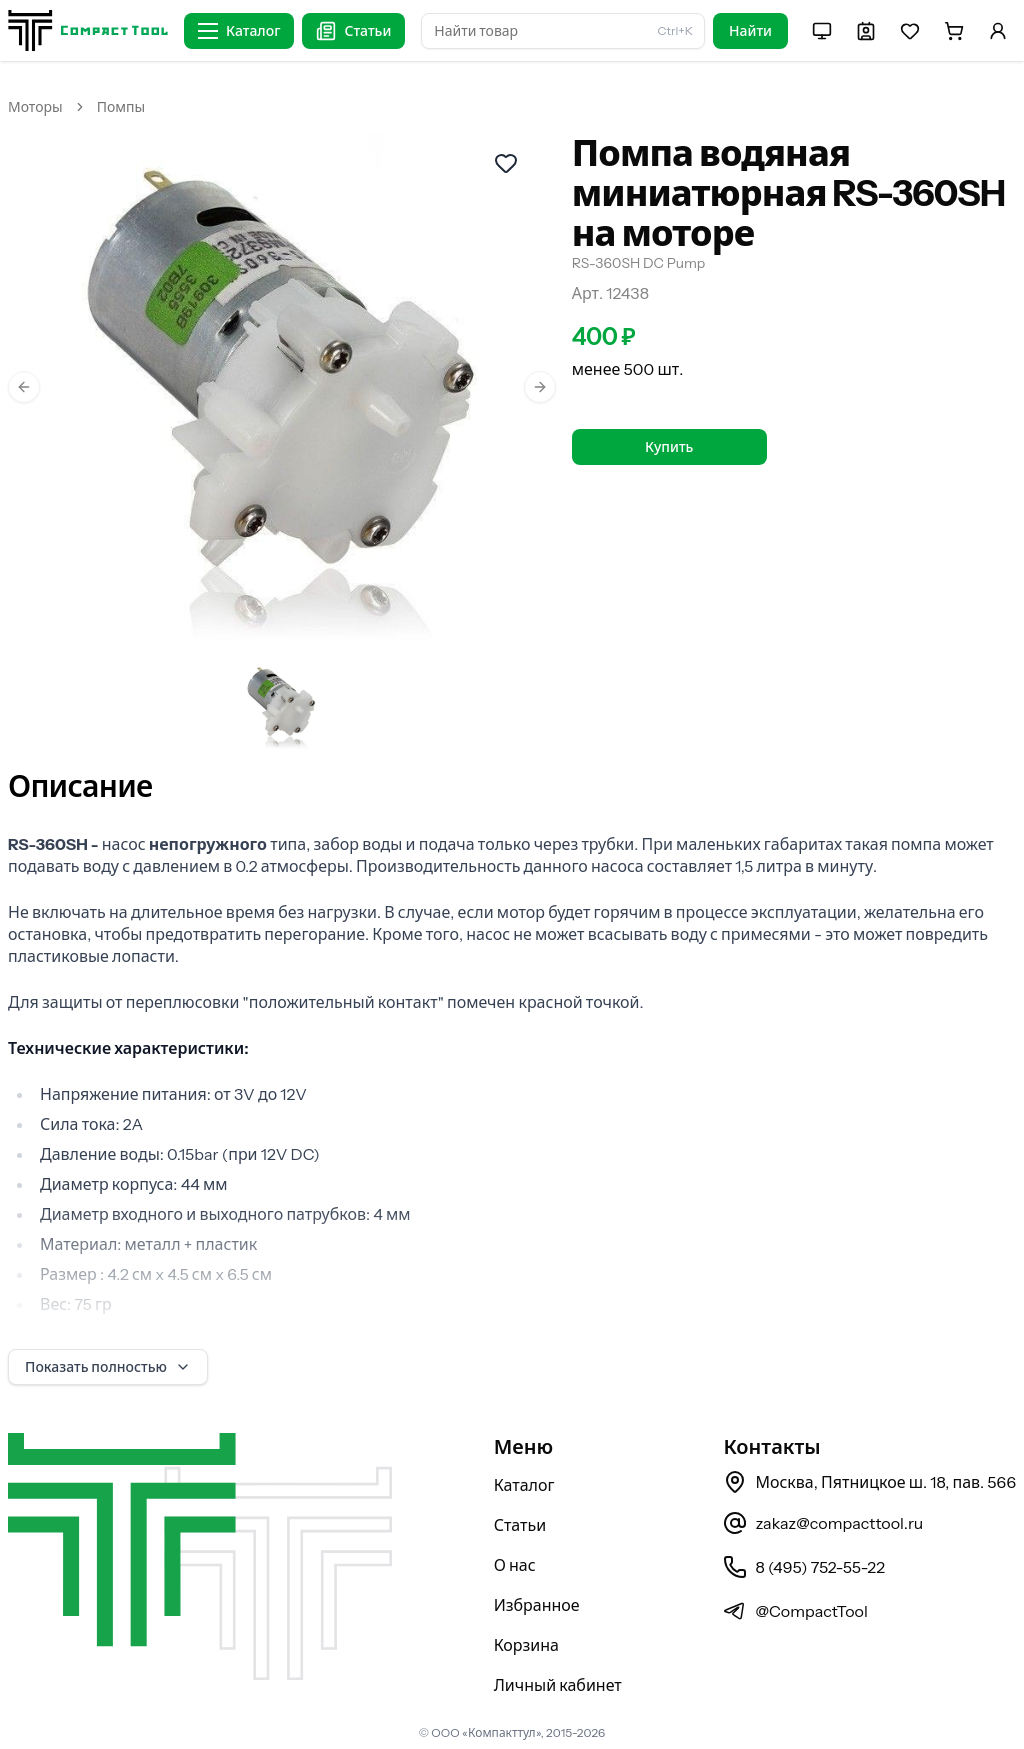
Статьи (520, 1525)
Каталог (524, 1485)
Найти (750, 31)
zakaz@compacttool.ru (823, 1523)
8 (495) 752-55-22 (803, 1567)
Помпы (121, 107)
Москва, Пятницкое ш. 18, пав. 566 (869, 1482)
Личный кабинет (558, 1685)
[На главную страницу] (88, 30)
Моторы (35, 107)
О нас (515, 1565)
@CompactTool (795, 1611)
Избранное (537, 1605)
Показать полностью (108, 1367)
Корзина (526, 1645)
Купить (669, 447)
